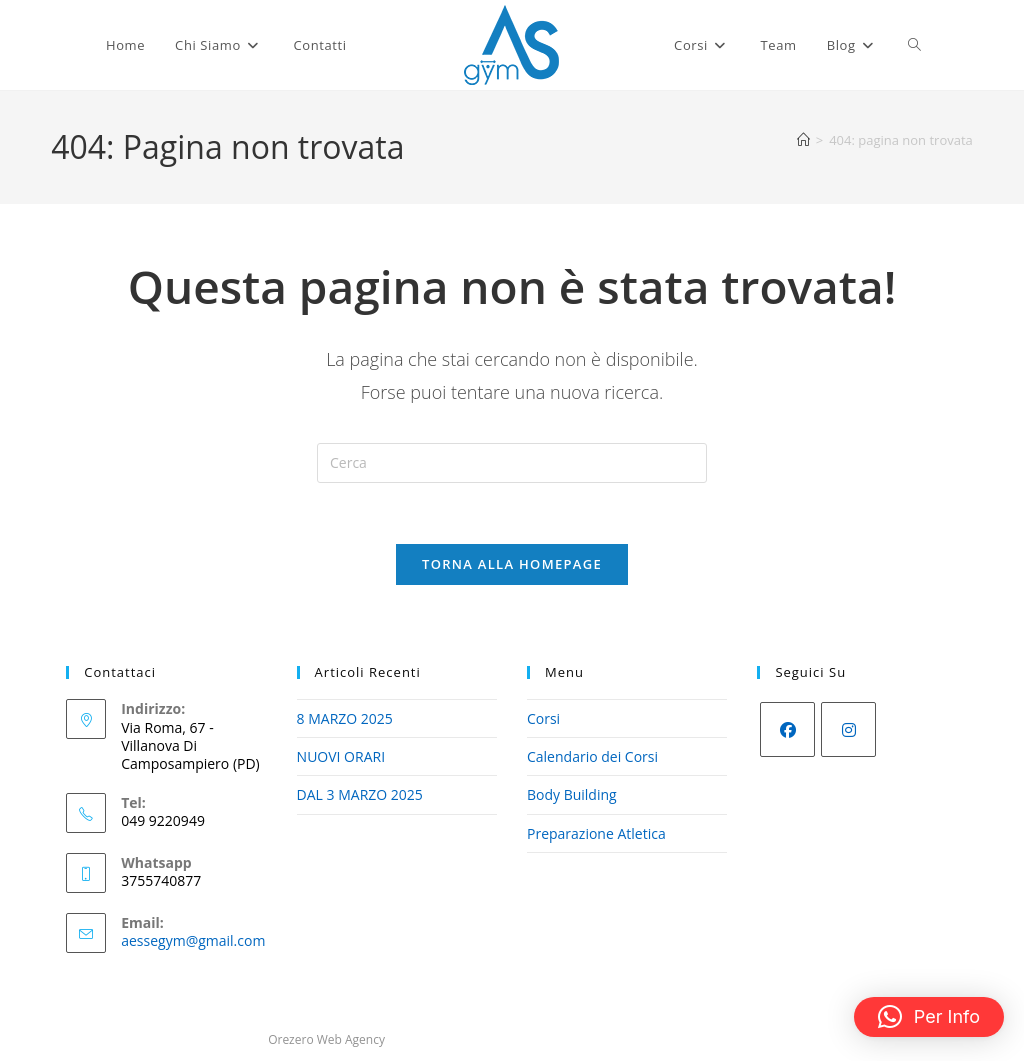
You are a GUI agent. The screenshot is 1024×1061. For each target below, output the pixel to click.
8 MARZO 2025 (345, 718)
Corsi (543, 718)
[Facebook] (787, 729)
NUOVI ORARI (341, 756)
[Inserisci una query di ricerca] (512, 463)
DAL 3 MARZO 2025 (360, 794)
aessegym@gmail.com (193, 940)
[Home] (803, 140)
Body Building (572, 794)
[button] (929, 1017)
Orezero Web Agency (326, 1039)
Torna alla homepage (512, 564)
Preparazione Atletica (596, 833)
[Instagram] (848, 729)
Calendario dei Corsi (592, 756)
